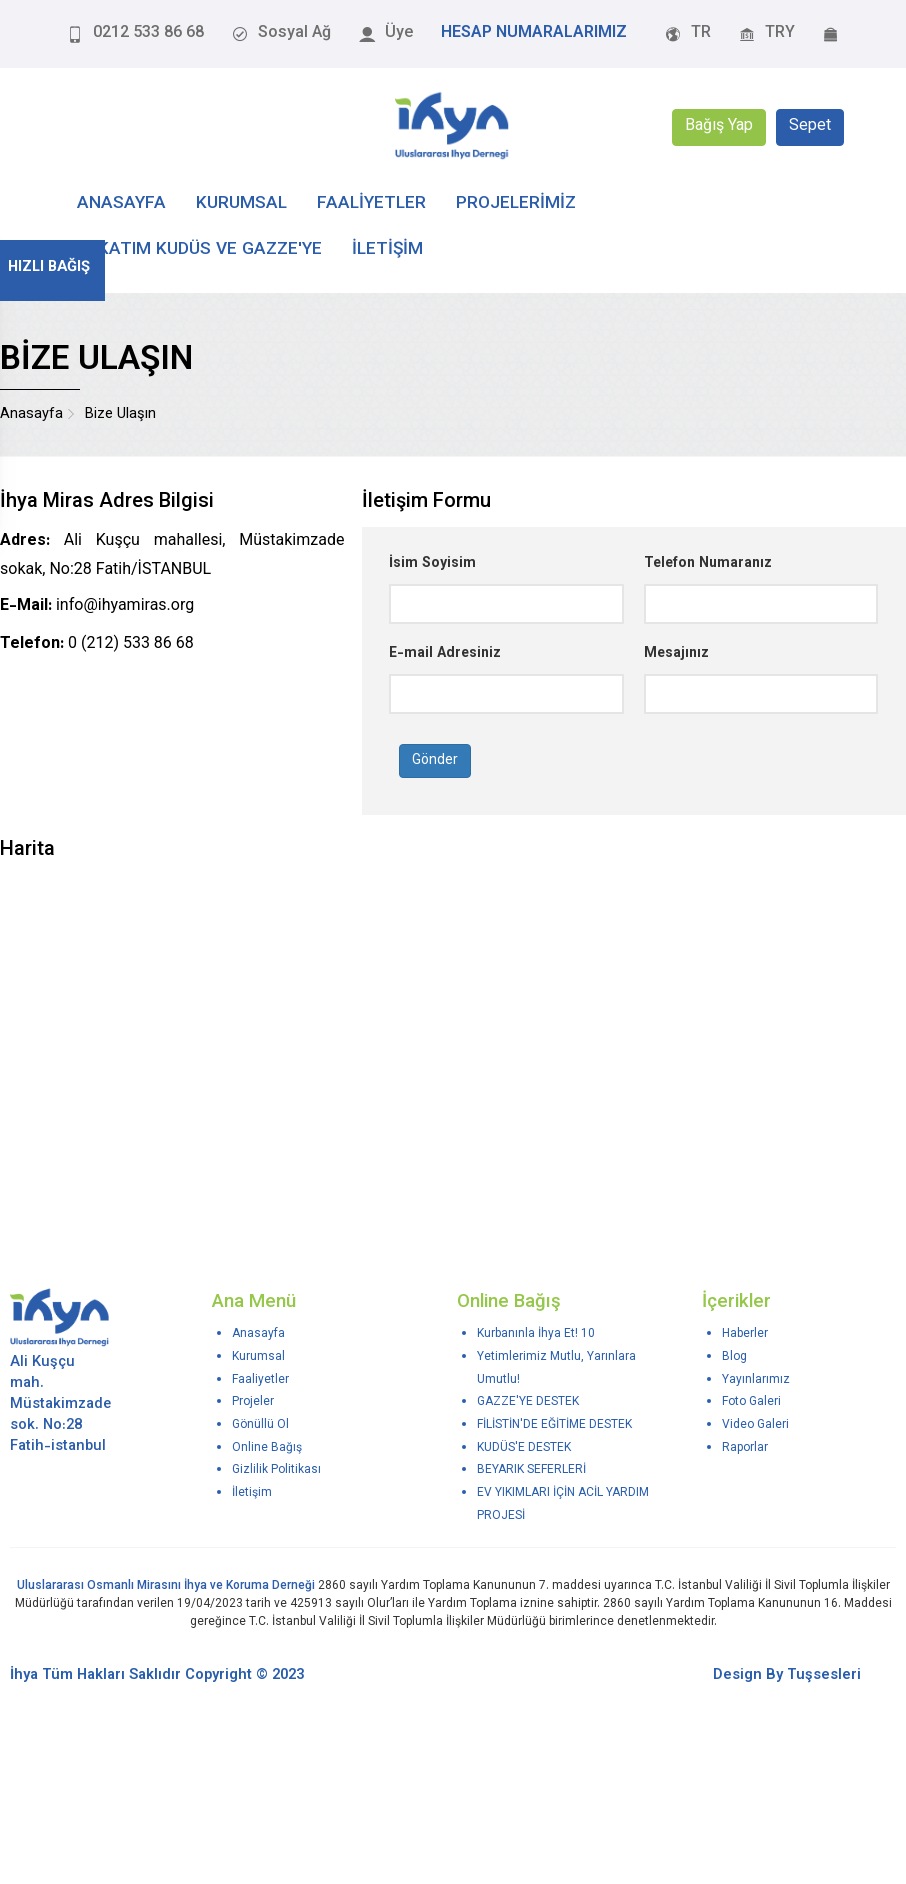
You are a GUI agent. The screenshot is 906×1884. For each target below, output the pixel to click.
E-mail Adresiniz (445, 654)
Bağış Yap (719, 127)
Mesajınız (676, 654)
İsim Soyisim (432, 564)
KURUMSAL (241, 203)
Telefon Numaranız (708, 564)
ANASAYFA (121, 203)
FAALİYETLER (371, 203)
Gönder (435, 761)
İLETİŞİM (387, 249)
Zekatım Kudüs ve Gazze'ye (199, 249)
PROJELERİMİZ (516, 203)
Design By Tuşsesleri (787, 1675)
